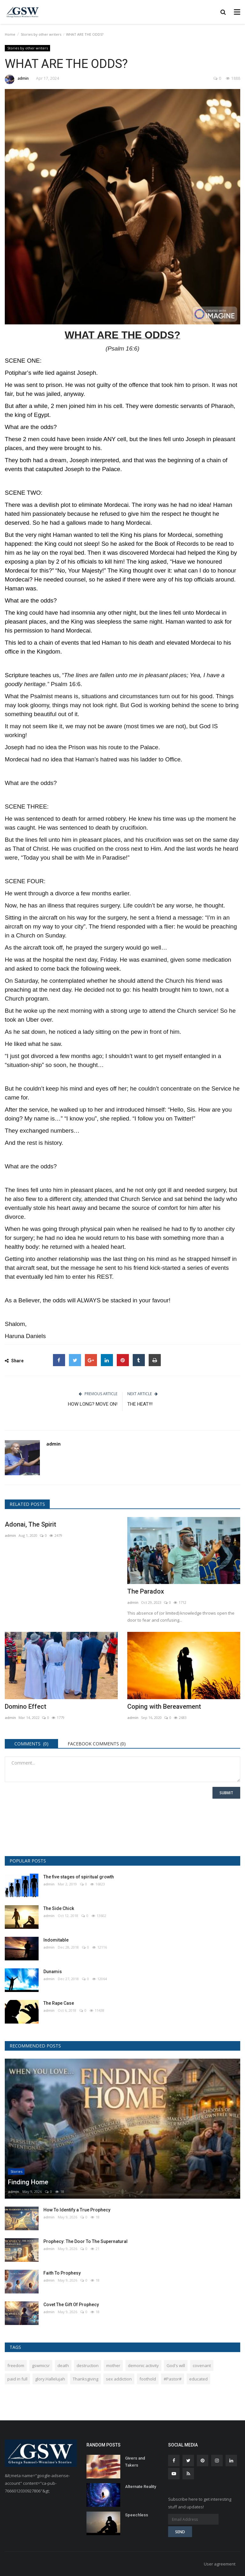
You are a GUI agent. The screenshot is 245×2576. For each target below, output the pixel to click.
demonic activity (143, 2365)
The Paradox (145, 1591)
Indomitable (56, 1940)
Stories (16, 2171)
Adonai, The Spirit (30, 1524)
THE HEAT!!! (139, 1404)
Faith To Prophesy (62, 2273)
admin (17, 79)
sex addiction (119, 2379)
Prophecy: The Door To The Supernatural (85, 2241)
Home (10, 34)
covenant (202, 2365)
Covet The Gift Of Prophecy (71, 2304)
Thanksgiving (85, 2379)
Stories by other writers (41, 34)
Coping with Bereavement (164, 1706)
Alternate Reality (140, 2486)
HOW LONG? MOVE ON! (92, 1404)
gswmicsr (41, 2365)
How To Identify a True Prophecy (76, 2209)
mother (113, 2365)
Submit (226, 1792)
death (63, 2365)
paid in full (17, 2379)
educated (198, 2379)
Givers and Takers (135, 2462)
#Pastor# (173, 2379)
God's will (176, 2365)
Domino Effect (25, 1706)
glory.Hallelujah (50, 2379)
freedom (15, 2365)
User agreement (219, 2564)
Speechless (136, 2515)
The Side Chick (58, 1908)
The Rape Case (58, 2003)
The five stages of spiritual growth (78, 1876)
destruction (88, 2365)
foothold (147, 2379)
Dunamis (52, 1971)
